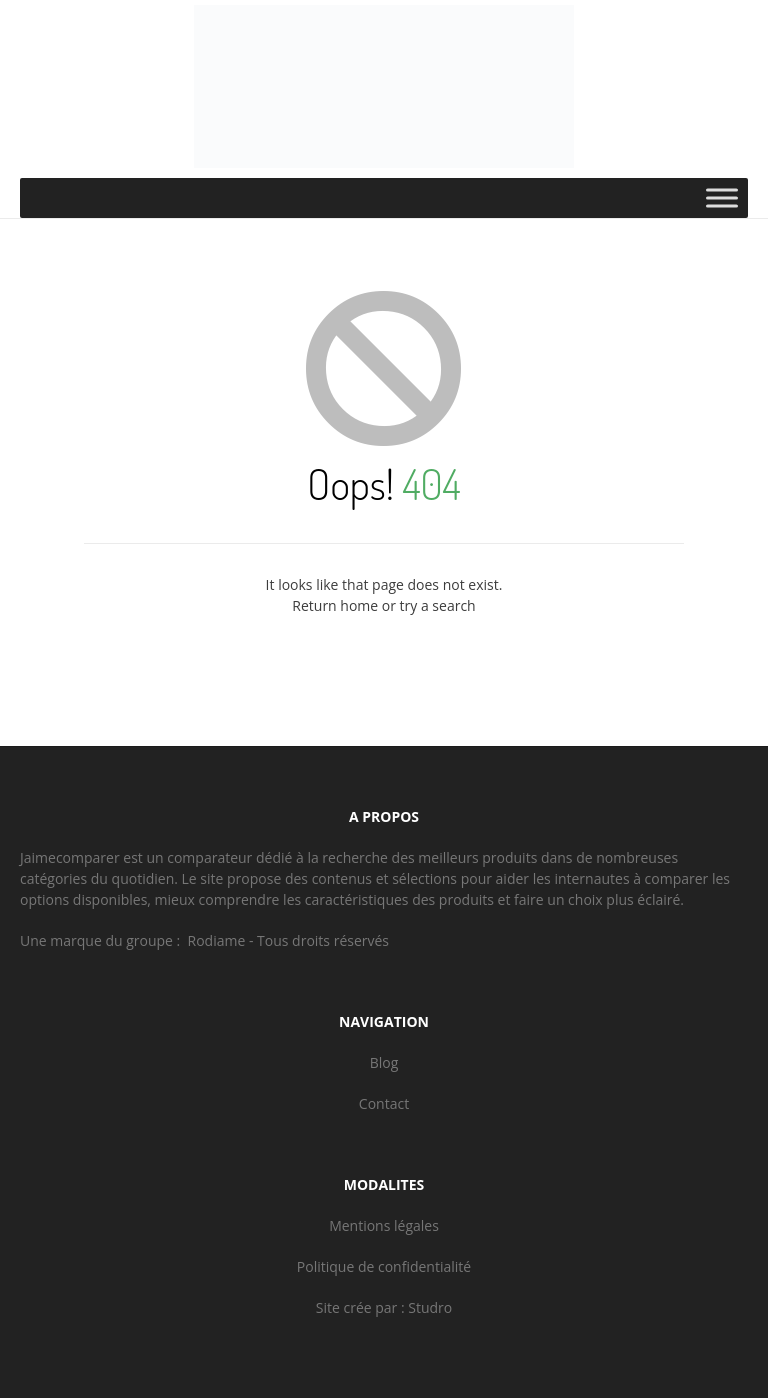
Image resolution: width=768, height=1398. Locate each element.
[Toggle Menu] (722, 197)
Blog (384, 1062)
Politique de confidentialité (384, 1266)
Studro (430, 1307)
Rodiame (217, 940)
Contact (384, 1103)
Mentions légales (384, 1225)
